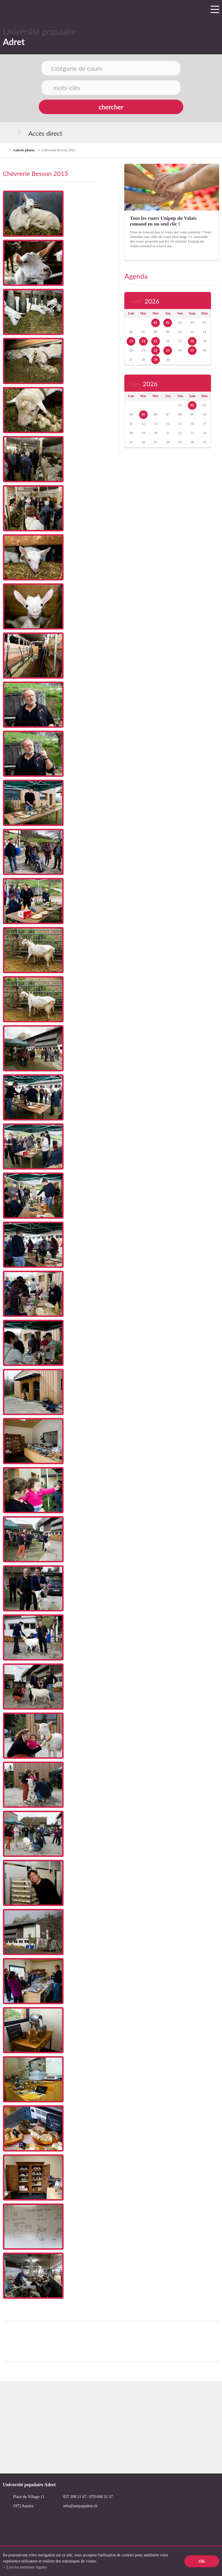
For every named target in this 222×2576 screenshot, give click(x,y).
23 (167, 350)
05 (143, 414)
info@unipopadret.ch (80, 2506)
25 (192, 350)
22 (155, 350)
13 (131, 341)
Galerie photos (24, 150)
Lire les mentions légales (27, 2567)
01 (155, 323)
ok (202, 2561)
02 (167, 323)
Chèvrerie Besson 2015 (58, 150)
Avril (144, 301)
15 (155, 341)
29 (155, 360)
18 (192, 341)
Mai (143, 384)
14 (143, 341)
